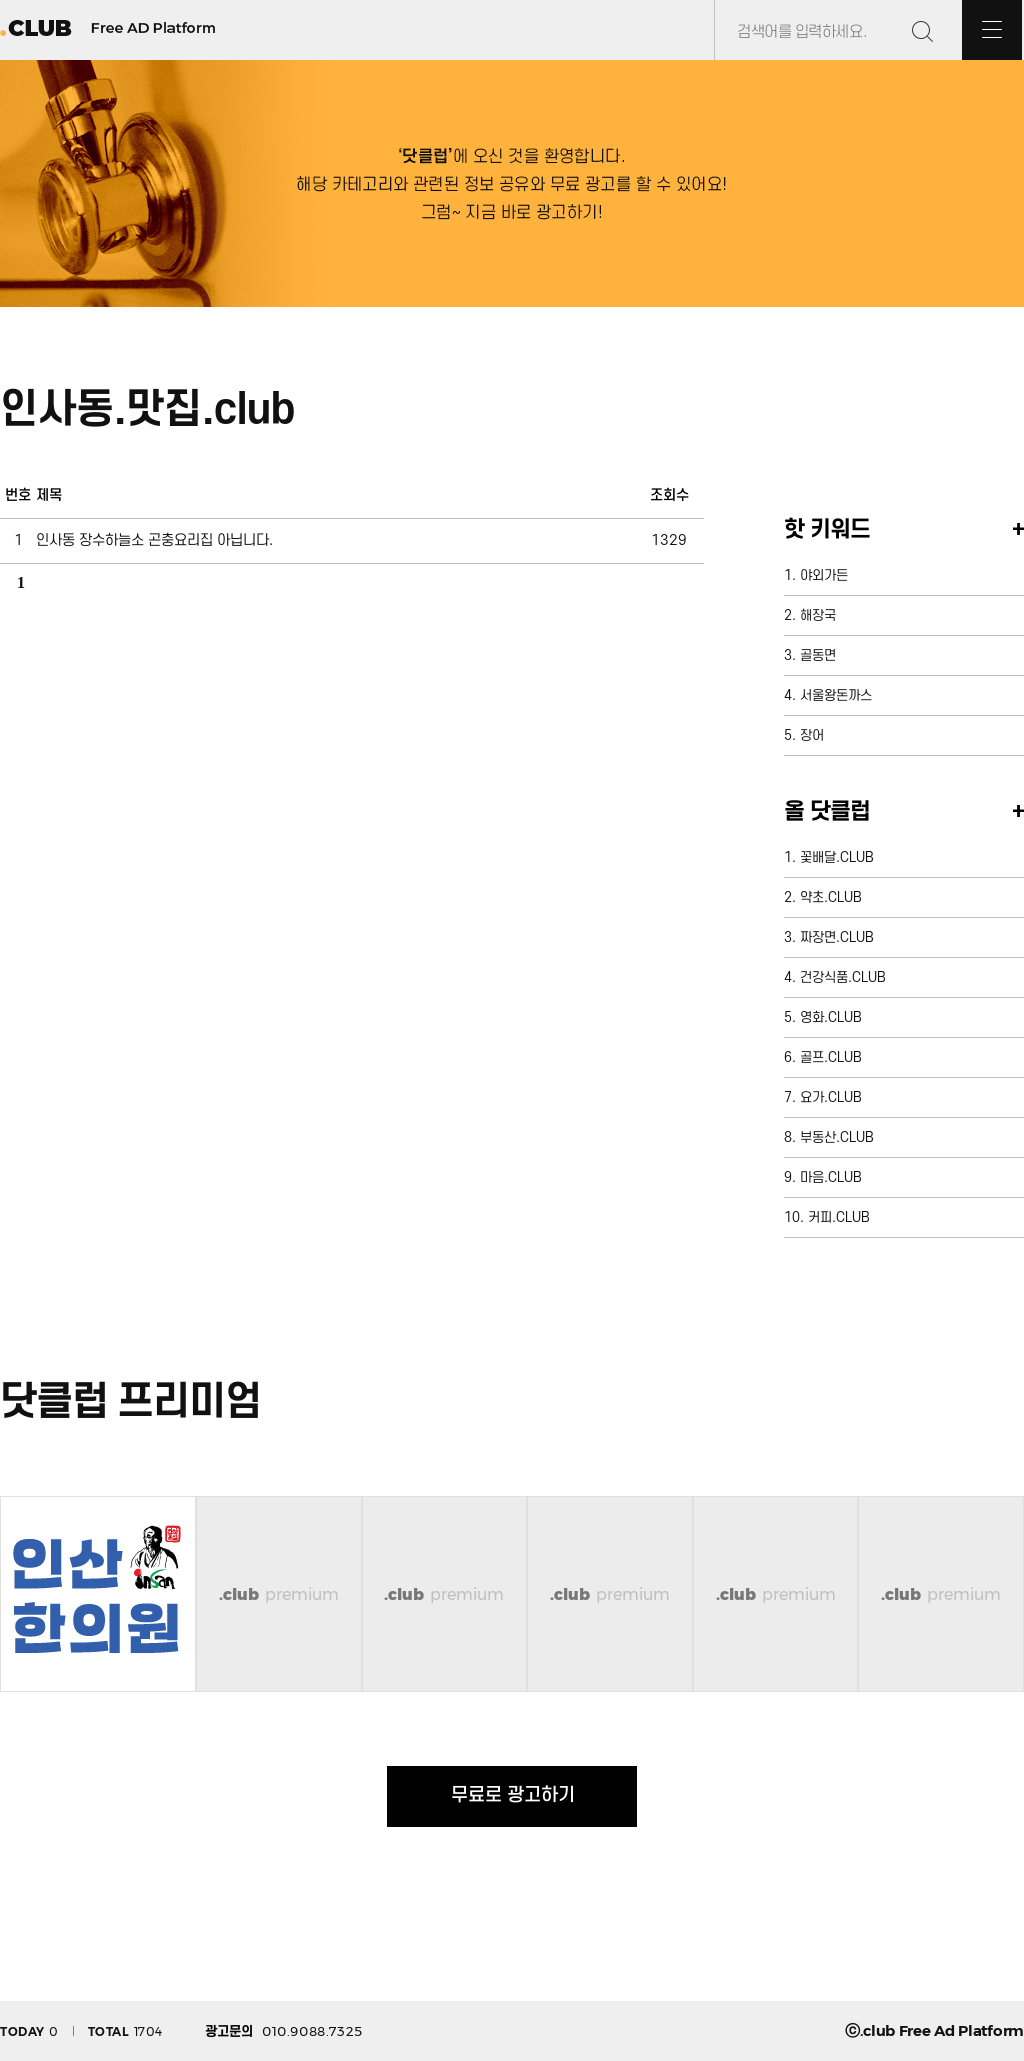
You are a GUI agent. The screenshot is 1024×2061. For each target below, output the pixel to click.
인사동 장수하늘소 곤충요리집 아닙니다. (154, 540)
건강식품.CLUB (843, 977)
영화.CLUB (831, 1017)
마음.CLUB (831, 1177)
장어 (812, 735)
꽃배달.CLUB (837, 857)
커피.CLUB (839, 1217)
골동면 (818, 655)
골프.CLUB (831, 1057)
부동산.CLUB (837, 1137)
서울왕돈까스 (836, 695)
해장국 (818, 615)
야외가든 (824, 575)
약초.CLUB (831, 897)
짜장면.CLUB (837, 937)
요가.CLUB (831, 1097)
